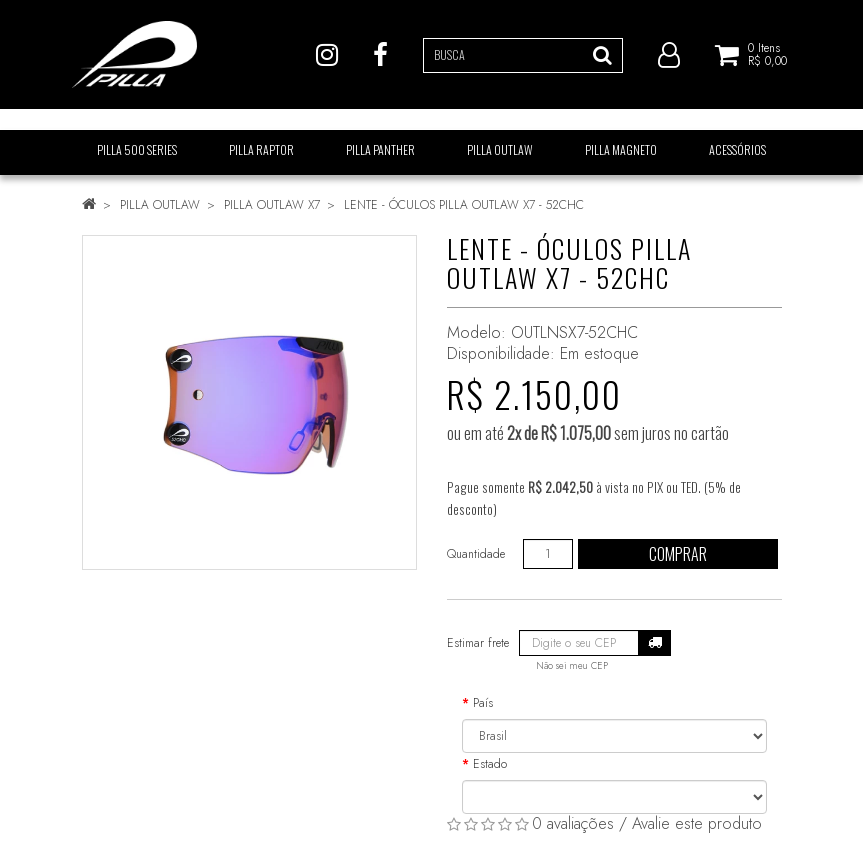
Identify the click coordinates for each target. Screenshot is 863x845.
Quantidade (476, 554)
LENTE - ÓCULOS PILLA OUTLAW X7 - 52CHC (464, 205)
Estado (490, 764)
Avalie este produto (697, 823)
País (483, 703)
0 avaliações (573, 823)
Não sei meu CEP (572, 666)
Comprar (678, 554)
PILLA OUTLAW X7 (272, 205)
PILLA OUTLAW (160, 205)
